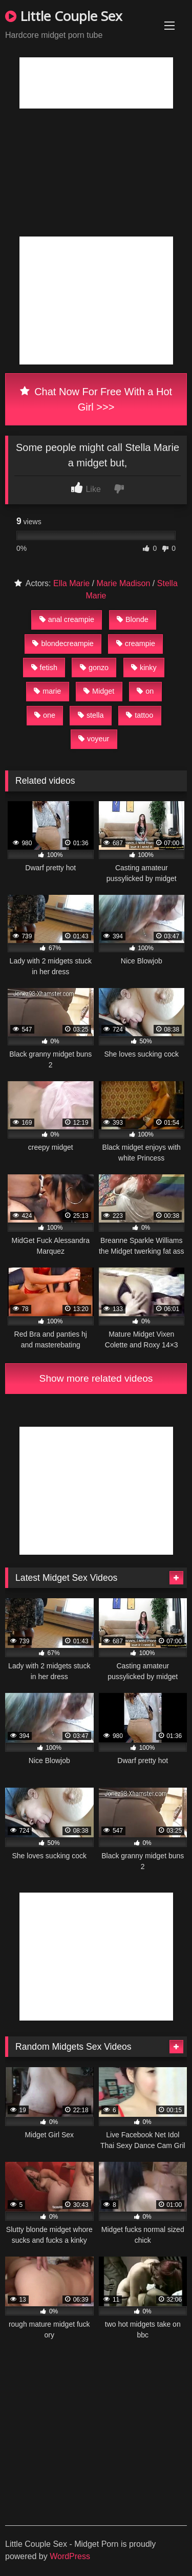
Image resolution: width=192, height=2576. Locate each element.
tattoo (139, 715)
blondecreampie (62, 643)
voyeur (93, 739)
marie (47, 691)
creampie (135, 643)
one (44, 715)
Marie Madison (123, 583)
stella (91, 715)
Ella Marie (71, 583)
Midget (98, 691)
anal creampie (66, 619)
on (145, 691)
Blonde (132, 619)
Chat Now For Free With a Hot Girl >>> (96, 399)
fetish (44, 667)
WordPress (70, 2556)
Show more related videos (96, 1378)
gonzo (94, 667)
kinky (144, 667)
